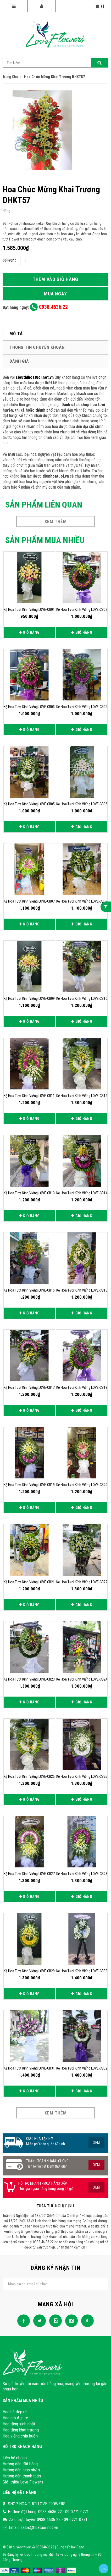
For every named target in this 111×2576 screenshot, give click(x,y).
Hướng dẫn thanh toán (22, 2475)
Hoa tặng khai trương (21, 2429)
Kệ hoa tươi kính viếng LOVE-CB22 (81, 1582)
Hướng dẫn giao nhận (21, 2469)
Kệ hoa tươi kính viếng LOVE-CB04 (81, 707)
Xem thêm (56, 521)
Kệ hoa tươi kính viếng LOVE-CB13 (29, 1193)
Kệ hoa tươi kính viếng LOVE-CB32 (81, 2068)
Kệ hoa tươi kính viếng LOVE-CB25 (29, 1776)
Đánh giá (19, 361)
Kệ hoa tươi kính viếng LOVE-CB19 (29, 1485)
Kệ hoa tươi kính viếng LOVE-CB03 (29, 707)
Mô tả (16, 333)
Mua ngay (55, 293)
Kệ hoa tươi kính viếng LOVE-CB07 (29, 901)
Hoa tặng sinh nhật (19, 2423)
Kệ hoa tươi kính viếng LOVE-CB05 (29, 804)
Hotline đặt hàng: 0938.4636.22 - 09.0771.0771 (48, 2511)
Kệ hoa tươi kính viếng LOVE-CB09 (29, 998)
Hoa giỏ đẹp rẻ (15, 2417)
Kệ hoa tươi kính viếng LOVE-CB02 (81, 609)
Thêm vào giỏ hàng (55, 279)
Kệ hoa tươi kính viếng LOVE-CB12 (81, 1096)
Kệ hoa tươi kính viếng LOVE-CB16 (81, 1290)
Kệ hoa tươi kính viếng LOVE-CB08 (81, 901)
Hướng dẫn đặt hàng (20, 2463)
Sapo (80, 2547)
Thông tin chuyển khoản (37, 347)
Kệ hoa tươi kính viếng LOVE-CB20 (81, 1485)
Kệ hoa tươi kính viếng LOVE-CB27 (29, 1874)
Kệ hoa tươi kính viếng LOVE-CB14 (81, 1193)
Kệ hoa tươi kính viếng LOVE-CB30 (81, 1971)
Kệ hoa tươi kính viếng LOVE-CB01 (29, 609)
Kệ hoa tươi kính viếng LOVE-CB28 (81, 1874)
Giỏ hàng (29, 632)
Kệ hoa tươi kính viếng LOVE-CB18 (81, 1387)
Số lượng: (10, 260)
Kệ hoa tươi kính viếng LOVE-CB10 (81, 998)
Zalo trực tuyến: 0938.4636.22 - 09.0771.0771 (48, 2519)
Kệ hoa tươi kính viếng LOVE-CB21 (29, 1582)
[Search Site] (55, 63)
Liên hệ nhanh (15, 2457)
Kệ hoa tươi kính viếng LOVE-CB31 (29, 2068)
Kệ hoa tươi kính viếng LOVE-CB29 (29, 1971)
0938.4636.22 (49, 307)
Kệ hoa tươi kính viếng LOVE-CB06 (81, 804)
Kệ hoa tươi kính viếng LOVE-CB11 (29, 1096)
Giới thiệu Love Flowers (23, 2482)
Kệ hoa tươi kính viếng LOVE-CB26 (81, 1776)
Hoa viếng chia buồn (20, 2436)
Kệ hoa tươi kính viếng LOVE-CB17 (29, 1387)
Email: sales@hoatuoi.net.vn (33, 2527)
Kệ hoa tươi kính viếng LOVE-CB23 (29, 1679)
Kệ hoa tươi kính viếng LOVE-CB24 (81, 1679)
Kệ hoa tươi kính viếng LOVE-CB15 (29, 1290)
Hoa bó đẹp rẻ (15, 2411)
